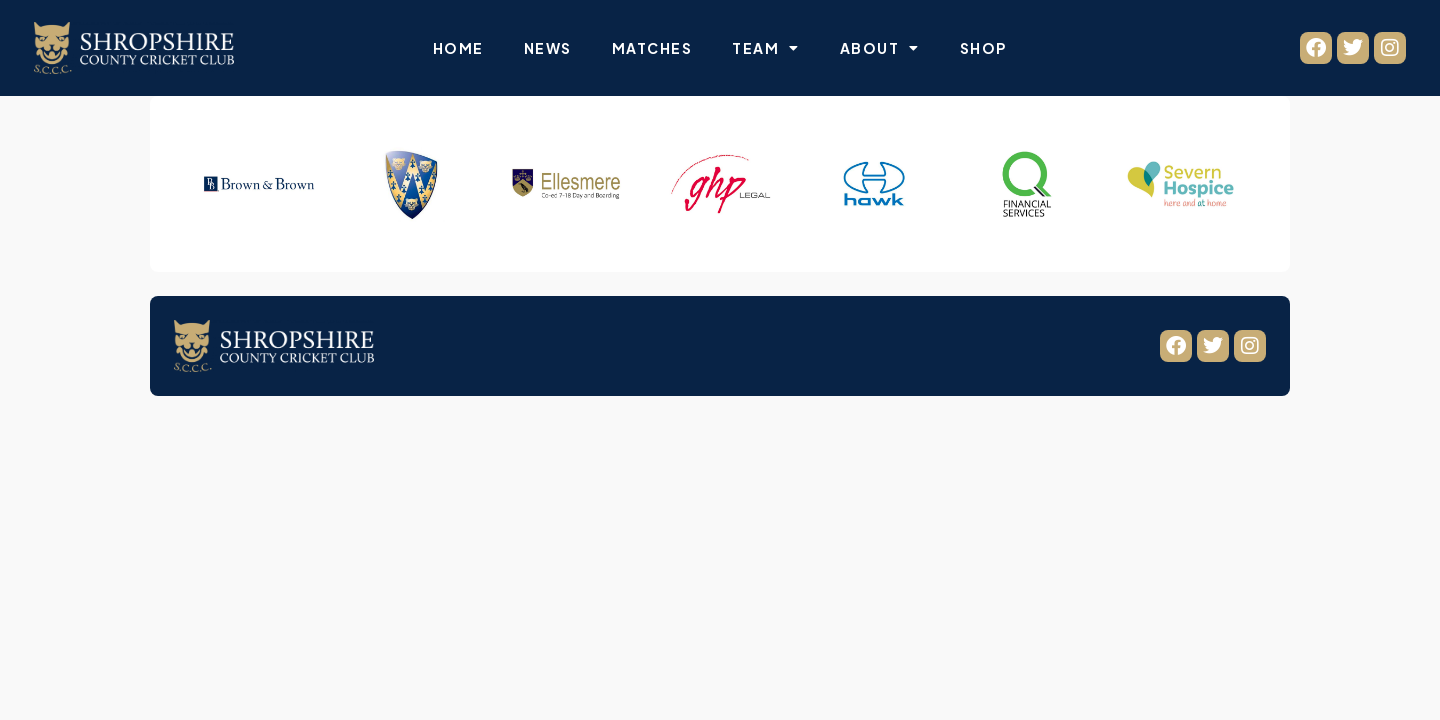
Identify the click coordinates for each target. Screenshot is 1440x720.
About (880, 48)
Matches (652, 48)
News (548, 48)
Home (458, 48)
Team (766, 48)
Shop (983, 48)
